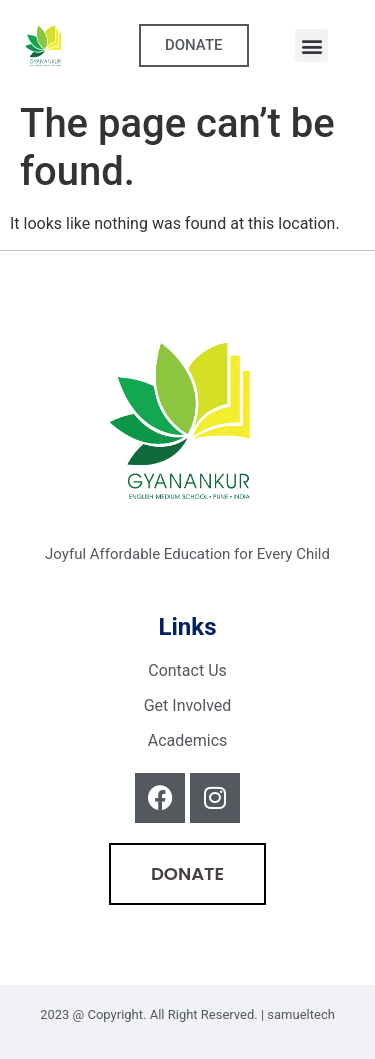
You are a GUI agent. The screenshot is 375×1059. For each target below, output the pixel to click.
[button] (311, 45)
